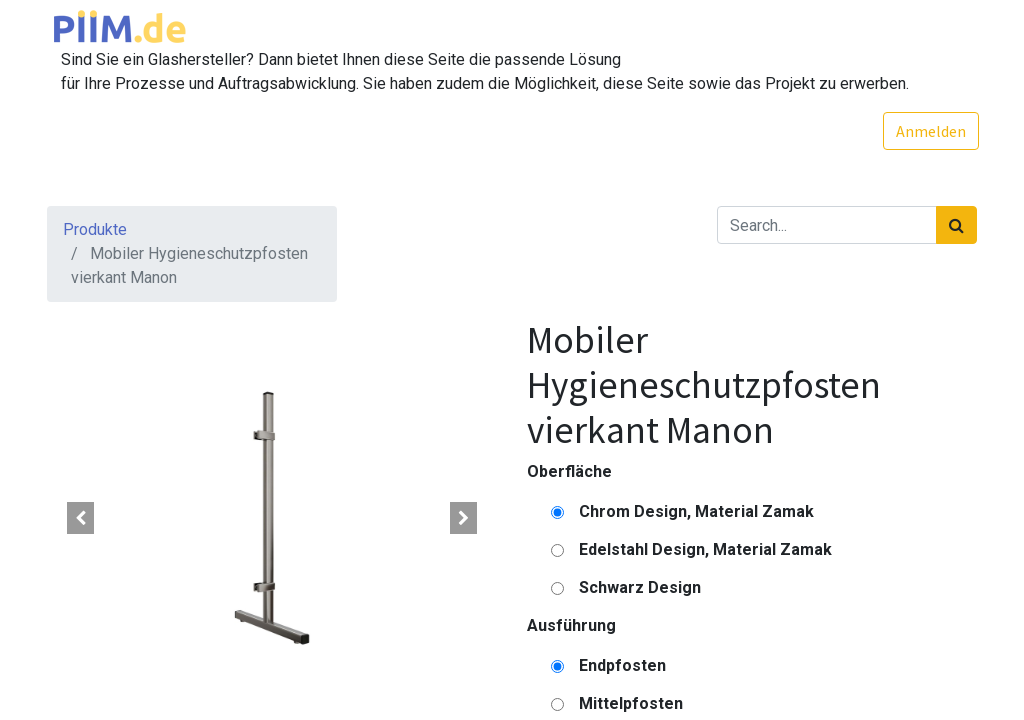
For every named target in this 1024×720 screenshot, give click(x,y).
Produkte (95, 229)
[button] (81, 518)
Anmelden (929, 131)
